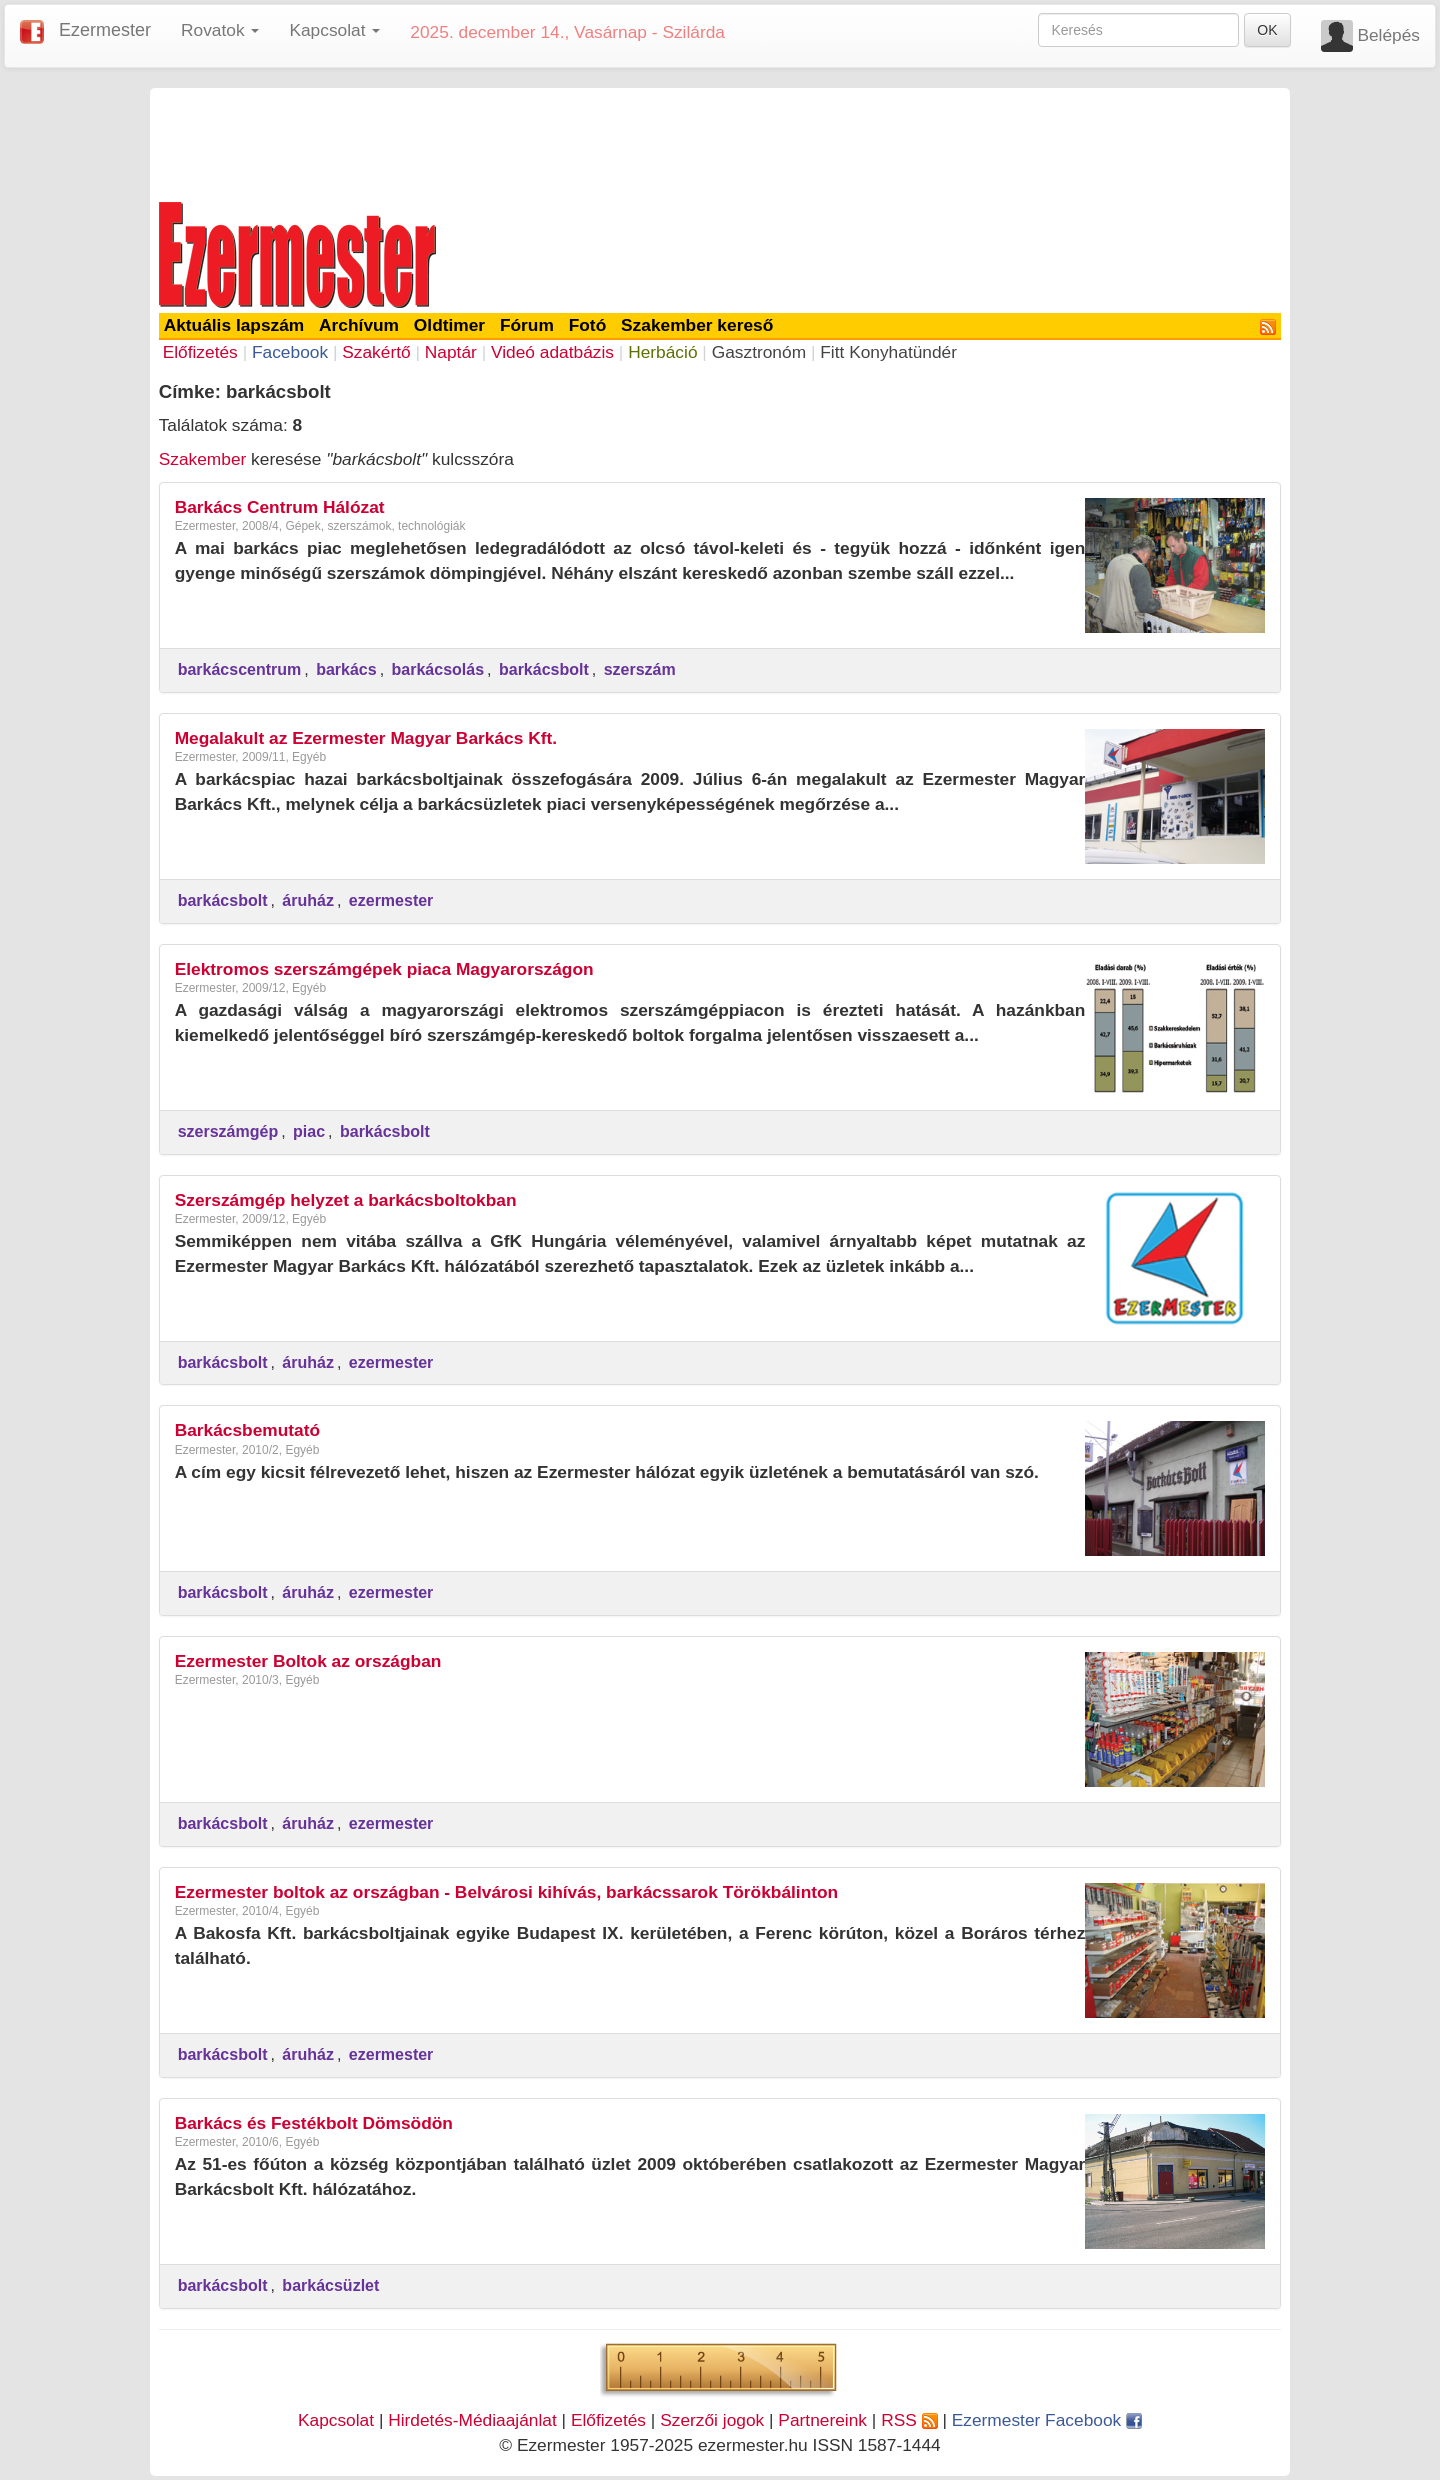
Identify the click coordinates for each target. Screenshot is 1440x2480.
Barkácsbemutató (247, 1430)
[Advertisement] (720, 142)
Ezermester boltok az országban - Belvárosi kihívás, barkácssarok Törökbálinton (507, 1892)
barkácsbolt (544, 669)
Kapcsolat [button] (334, 30)
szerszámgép (228, 1131)
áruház (308, 900)
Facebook (290, 352)
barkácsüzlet (330, 2285)
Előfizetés (200, 352)
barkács (346, 669)
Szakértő (376, 352)
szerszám (640, 669)
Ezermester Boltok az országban (308, 1661)
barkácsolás (438, 669)
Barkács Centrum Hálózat (280, 507)
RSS (909, 2420)
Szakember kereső (697, 325)
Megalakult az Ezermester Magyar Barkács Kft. (366, 738)
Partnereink (822, 2420)
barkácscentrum (240, 669)
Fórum (527, 325)
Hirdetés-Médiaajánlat (472, 2420)
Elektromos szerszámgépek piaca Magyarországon (384, 969)
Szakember (203, 459)
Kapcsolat (336, 2420)
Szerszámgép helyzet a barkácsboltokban (346, 1200)
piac (309, 1131)
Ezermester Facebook (1047, 2420)
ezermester (391, 900)
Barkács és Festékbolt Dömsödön (314, 2123)
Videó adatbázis (552, 352)
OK (1267, 30)
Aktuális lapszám (234, 325)
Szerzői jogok (712, 2420)
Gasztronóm (759, 352)
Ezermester (105, 30)
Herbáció (662, 352)
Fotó (588, 325)
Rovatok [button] (220, 30)
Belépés (1388, 35)
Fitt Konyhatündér (888, 352)
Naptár (451, 352)
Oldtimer (449, 325)
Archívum (359, 325)
